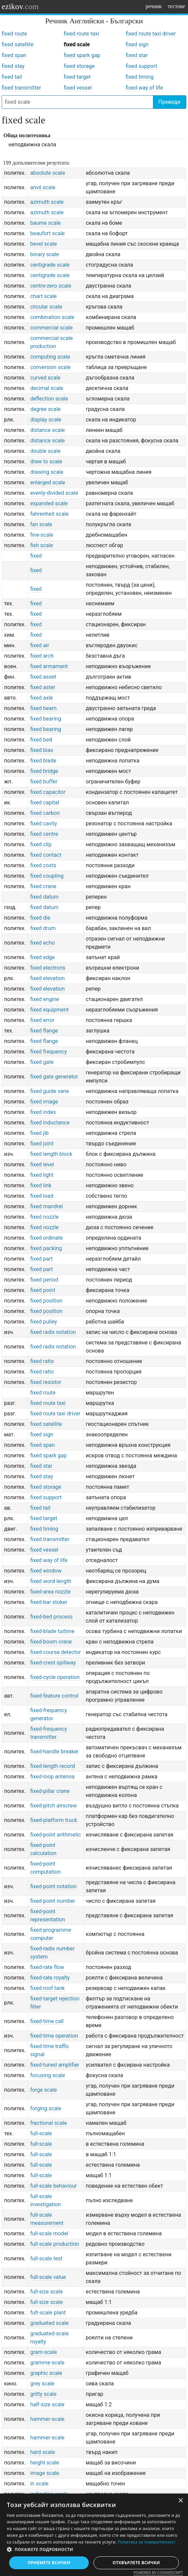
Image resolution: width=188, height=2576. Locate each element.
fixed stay (13, 66)
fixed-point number (52, 1901)
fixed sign (137, 44)
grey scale (42, 2383)
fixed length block (51, 1154)
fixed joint (41, 1143)
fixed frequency (48, 1051)
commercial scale (51, 327)
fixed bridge (44, 771)
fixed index (43, 1112)
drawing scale (46, 472)
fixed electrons (47, 968)
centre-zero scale (50, 286)
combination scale (52, 317)
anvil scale (42, 187)
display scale (45, 419)
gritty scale (43, 2394)
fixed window (45, 1571)
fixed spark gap (82, 55)
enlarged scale (47, 482)
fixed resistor (45, 1382)
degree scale (45, 409)
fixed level (42, 1164)
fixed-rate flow (47, 1967)
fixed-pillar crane (50, 1791)
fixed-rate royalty (50, 1977)
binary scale (44, 254)
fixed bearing (45, 718)
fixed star (137, 55)
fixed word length (50, 1581)
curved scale (45, 377)
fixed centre (44, 834)
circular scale (46, 306)
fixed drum (42, 928)
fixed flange (44, 1030)
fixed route (14, 33)
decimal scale (46, 388)
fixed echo (42, 943)
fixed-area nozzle (50, 1591)
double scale (45, 451)
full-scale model (49, 2233)
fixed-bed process (51, 1616)
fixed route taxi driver (151, 33)
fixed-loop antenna (52, 1776)
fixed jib (39, 1133)
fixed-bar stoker (48, 1602)
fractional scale (48, 2123)
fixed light (41, 1175)
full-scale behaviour (53, 2186)
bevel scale (43, 244)
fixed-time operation (54, 2036)
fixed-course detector (55, 1652)
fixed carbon (45, 813)
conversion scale (50, 367)
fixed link (40, 1185)
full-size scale (46, 2291)
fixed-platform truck (53, 1820)
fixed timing (140, 77)
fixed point (42, 1290)
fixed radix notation (53, 1332)
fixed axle (41, 698)
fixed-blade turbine (52, 1631)
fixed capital (44, 802)
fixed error (42, 1020)
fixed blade (43, 760)
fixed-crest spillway (53, 1662)
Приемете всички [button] (49, 2563)
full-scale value (48, 2277)
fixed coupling (46, 876)
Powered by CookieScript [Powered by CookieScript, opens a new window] (158, 2572)
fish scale (41, 545)
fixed (36, 556)
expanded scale (49, 503)
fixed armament (49, 666)
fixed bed (41, 739)
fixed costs (43, 865)
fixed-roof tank (47, 1988)
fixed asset (43, 677)
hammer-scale (47, 2419)
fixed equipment (49, 1009)
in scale (39, 2483)
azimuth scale (46, 202)
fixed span (14, 55)
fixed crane (43, 886)
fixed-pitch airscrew (53, 1805)
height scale (44, 2462)
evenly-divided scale (54, 493)
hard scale (42, 2452)
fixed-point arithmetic (55, 1834)
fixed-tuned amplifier (54, 2065)
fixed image (44, 1101)
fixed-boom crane (51, 1641)
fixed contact (45, 855)
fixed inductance (50, 1122)
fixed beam (43, 708)
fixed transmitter (21, 87)
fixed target (77, 77)
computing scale (50, 357)
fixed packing (46, 1248)
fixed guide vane (49, 1091)
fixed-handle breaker (54, 1751)
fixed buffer (43, 781)
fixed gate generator (54, 1076)
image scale (44, 2473)
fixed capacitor (47, 792)
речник (153, 6)
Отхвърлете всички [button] (136, 2563)
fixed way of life (144, 87)
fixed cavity (43, 823)
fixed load (41, 1196)
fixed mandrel (46, 1206)
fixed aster (42, 687)
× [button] (180, 2500)
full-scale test (46, 2258)
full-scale (41, 2133)
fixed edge (42, 957)
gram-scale (43, 2352)
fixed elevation (47, 978)
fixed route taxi (81, 33)
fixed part (41, 1259)
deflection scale (49, 398)
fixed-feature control (54, 1696)
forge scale (43, 2090)
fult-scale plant (47, 2312)
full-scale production (54, 2244)
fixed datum (44, 897)
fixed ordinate (46, 1238)
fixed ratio (42, 1361)
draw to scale (46, 461)
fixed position (46, 1300)
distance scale (47, 430)
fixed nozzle (44, 1217)
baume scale (45, 223)
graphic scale (46, 2373)
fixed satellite (17, 44)
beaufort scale (47, 233)
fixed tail (12, 77)
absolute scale (47, 173)
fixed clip (40, 844)
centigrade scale (50, 265)
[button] (94, 2550)
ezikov (20, 6)
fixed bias (41, 750)
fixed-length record (52, 1766)
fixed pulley (43, 1321)
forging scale (45, 2108)
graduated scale (49, 2323)
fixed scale (77, 44)
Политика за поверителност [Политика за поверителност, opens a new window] (147, 2542)
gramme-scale (47, 2362)
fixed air (39, 645)
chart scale (43, 296)
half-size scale (47, 2404)
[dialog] (94, 2535)
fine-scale (41, 535)
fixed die (40, 918)
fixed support (141, 66)
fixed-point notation (53, 1886)
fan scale (41, 524)
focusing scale (47, 2075)
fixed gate (42, 1062)
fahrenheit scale (49, 514)
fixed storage (79, 66)
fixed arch (41, 656)
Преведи (169, 102)
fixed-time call (46, 2021)
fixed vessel (78, 87)
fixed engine (44, 999)
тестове (176, 6)
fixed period (44, 1280)
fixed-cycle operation (55, 1677)
